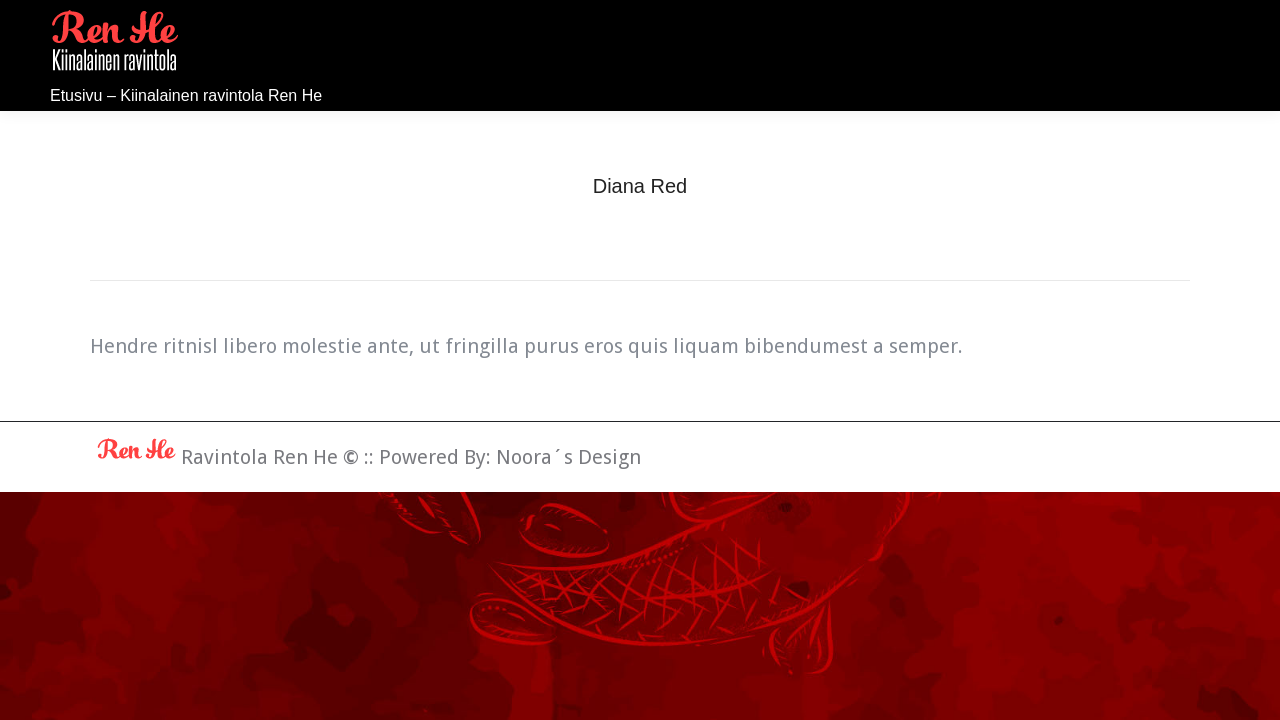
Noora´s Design (568, 457)
